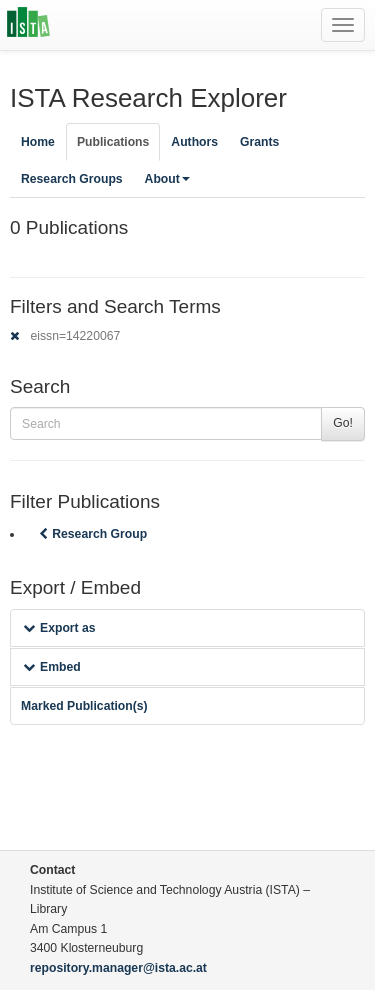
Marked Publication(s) (84, 706)
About (167, 179)
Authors (194, 142)
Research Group (91, 534)
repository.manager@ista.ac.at (118, 968)
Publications (113, 142)
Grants (259, 142)
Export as (59, 628)
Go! (343, 423)
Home (38, 142)
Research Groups (72, 179)
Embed (52, 667)
